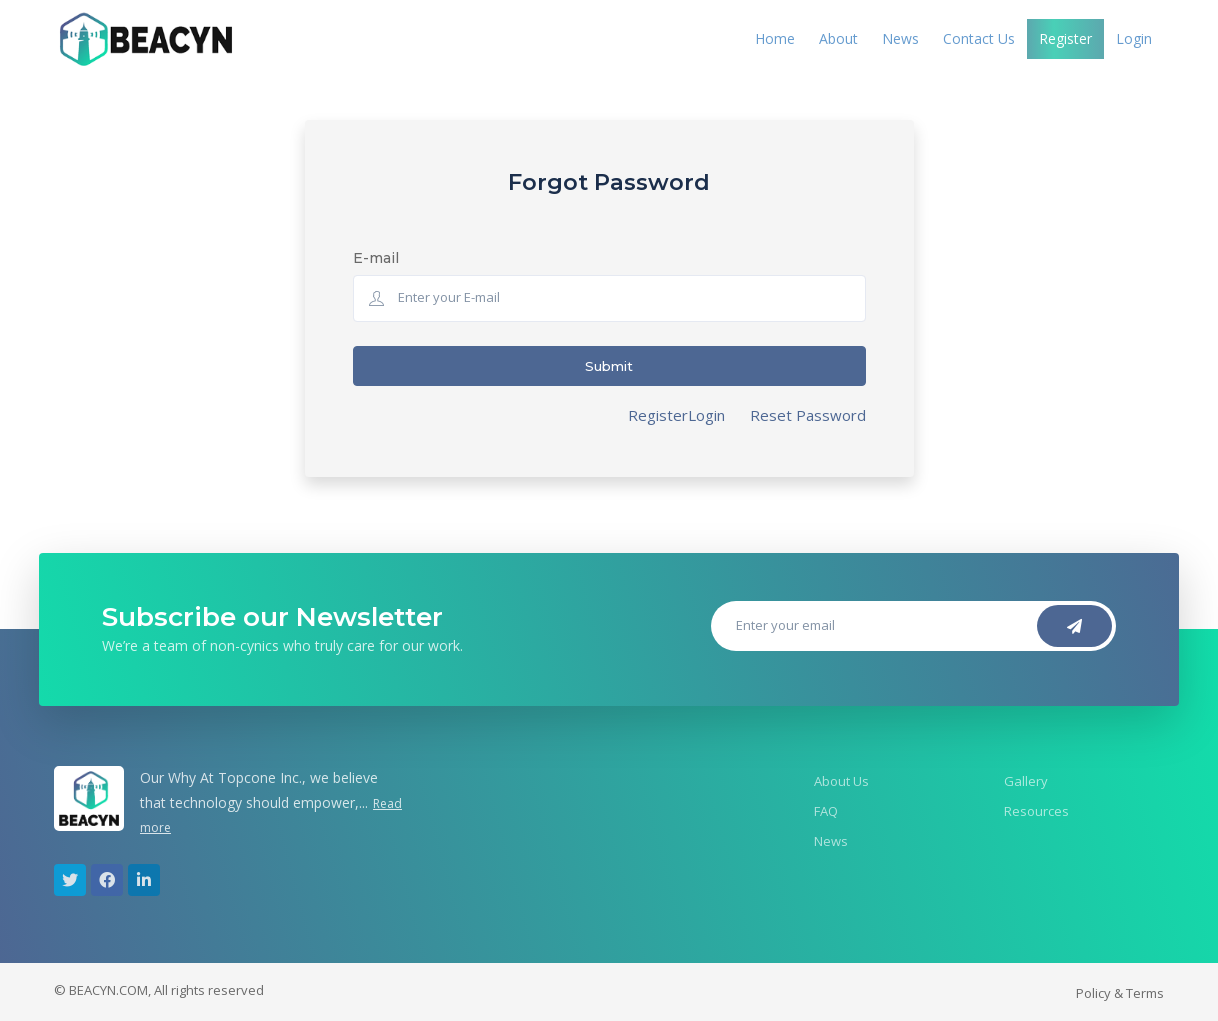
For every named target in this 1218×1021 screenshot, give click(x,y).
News (900, 38)
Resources (1036, 811)
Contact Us (979, 38)
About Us (841, 781)
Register (1065, 38)
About (838, 38)
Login (1134, 38)
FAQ (826, 811)
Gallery (1026, 781)
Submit (609, 366)
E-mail (376, 258)
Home (775, 38)
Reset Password (808, 415)
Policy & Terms (1120, 993)
